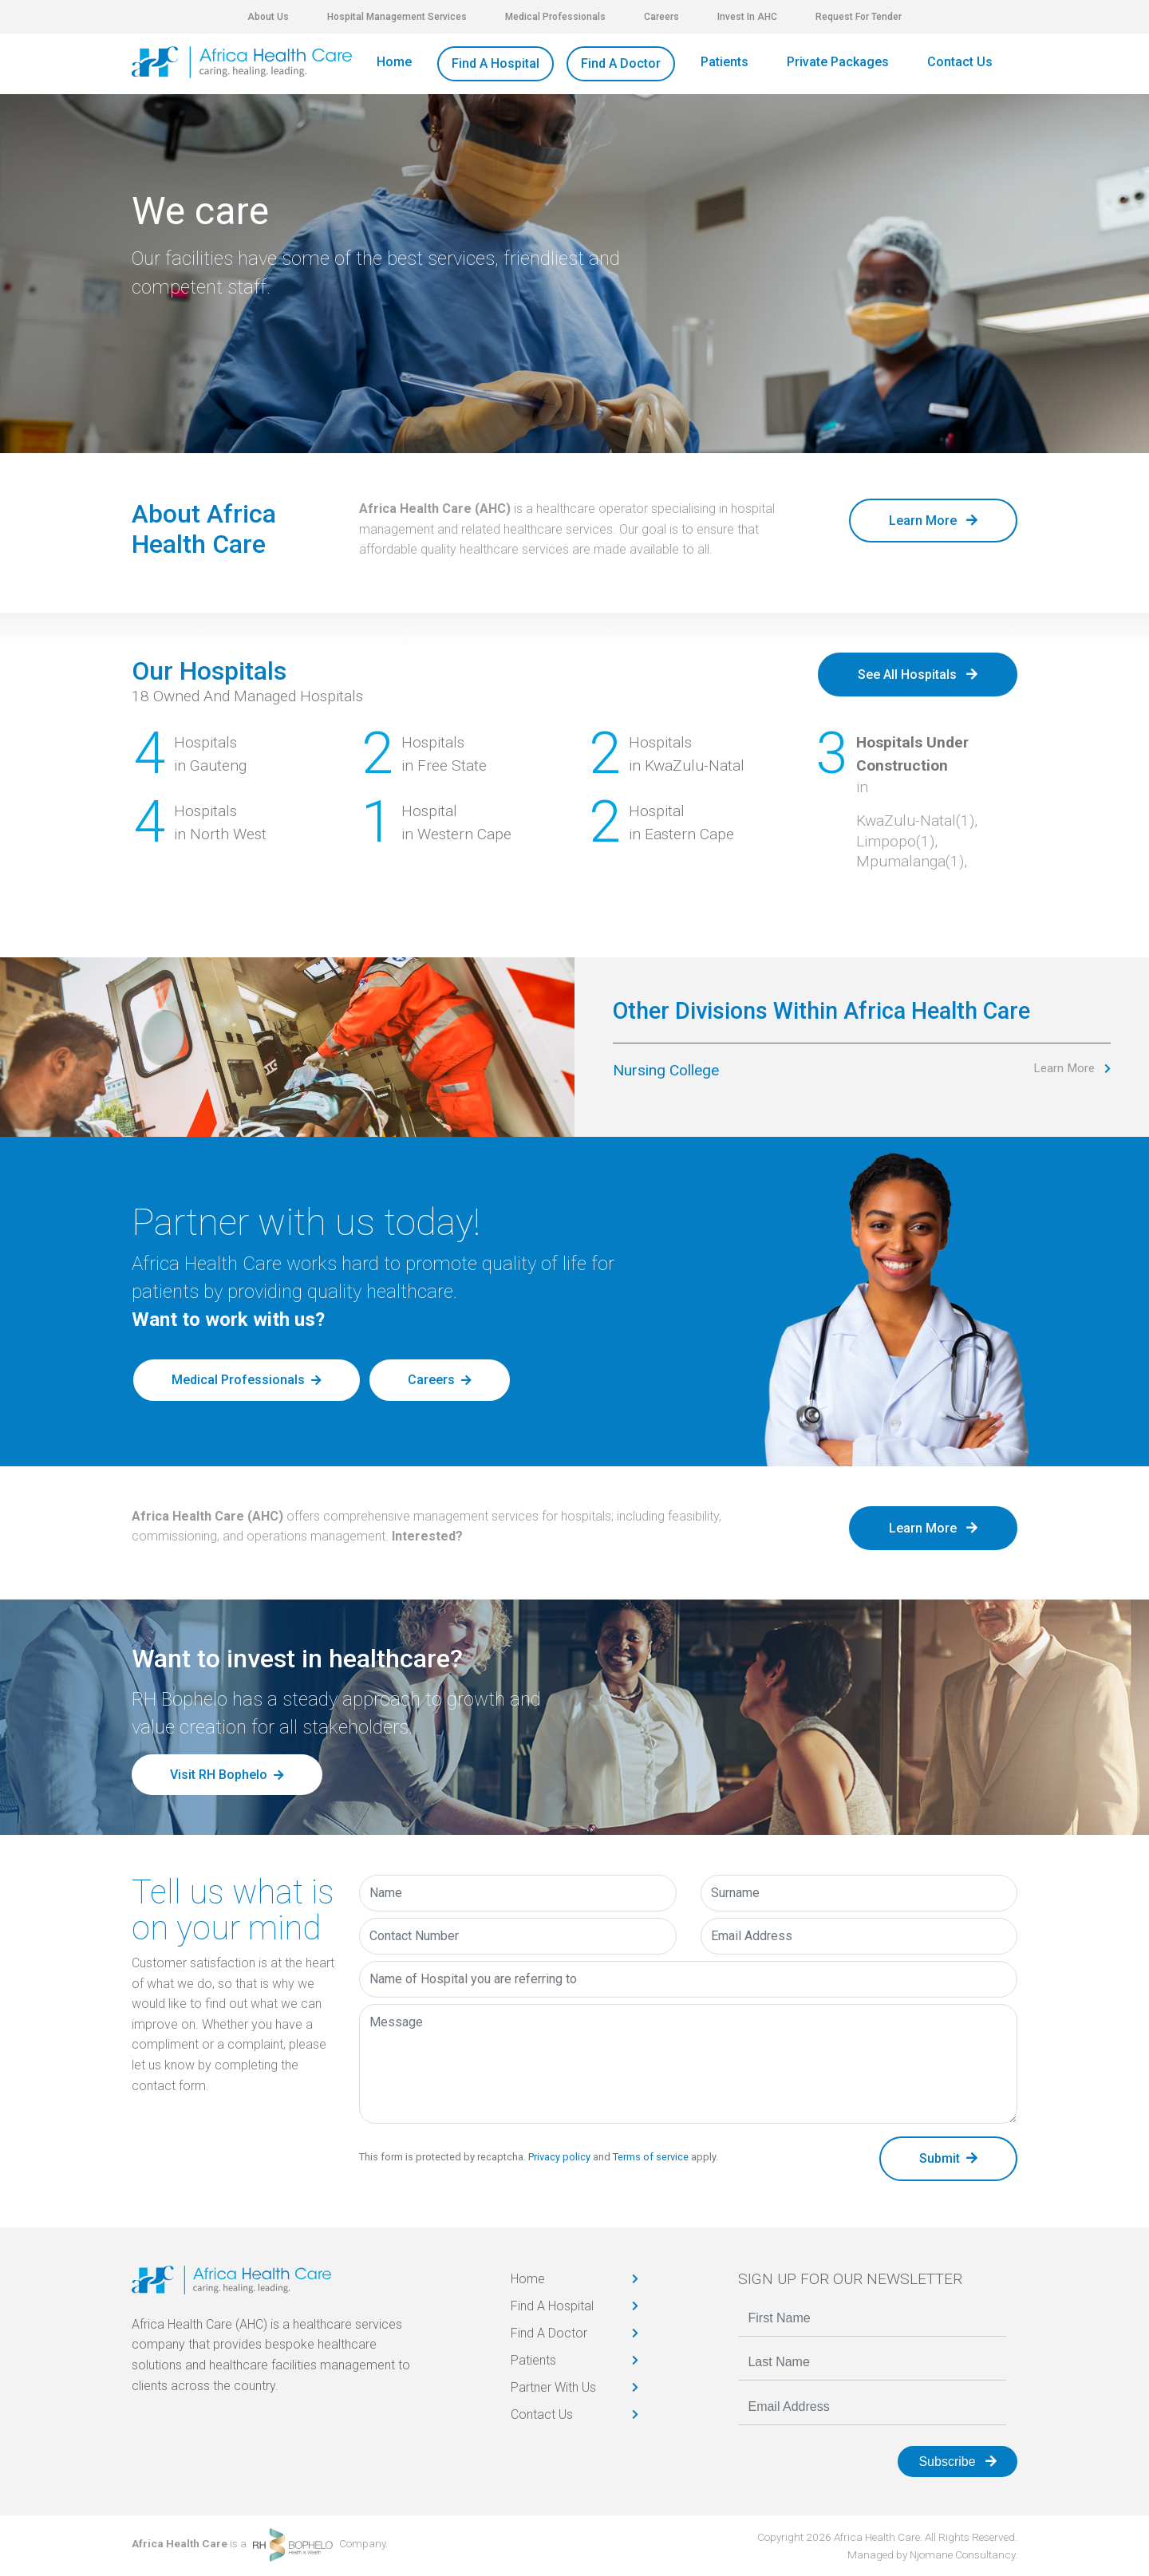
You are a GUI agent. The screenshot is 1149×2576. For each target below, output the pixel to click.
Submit (948, 2158)
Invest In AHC (747, 16)
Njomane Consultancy (962, 2554)
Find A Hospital (495, 63)
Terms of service (651, 2157)
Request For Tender (858, 16)
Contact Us (960, 61)
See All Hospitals (917, 674)
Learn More (933, 520)
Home (394, 61)
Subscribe (957, 2461)
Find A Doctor (621, 63)
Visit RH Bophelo (218, 1774)
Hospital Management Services (397, 16)
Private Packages (838, 61)
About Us (268, 16)
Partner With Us (553, 2387)
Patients (724, 61)
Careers (661, 16)
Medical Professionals (555, 16)
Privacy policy (559, 2157)
